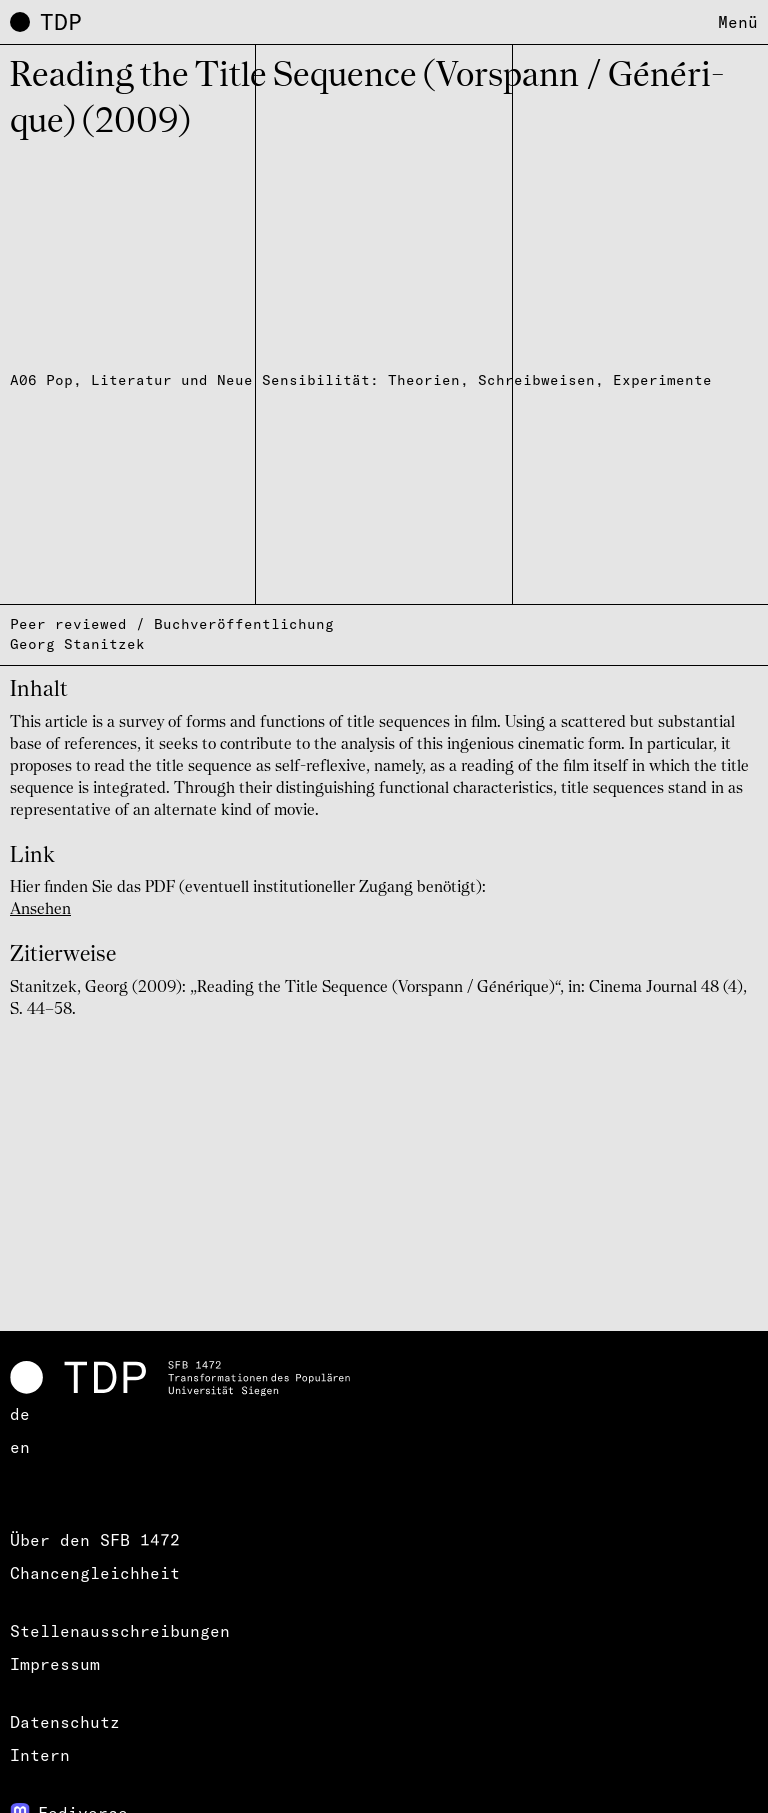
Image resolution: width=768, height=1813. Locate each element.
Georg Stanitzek (77, 644)
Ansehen (40, 910)
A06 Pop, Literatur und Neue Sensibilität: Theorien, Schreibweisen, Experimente (361, 380)
